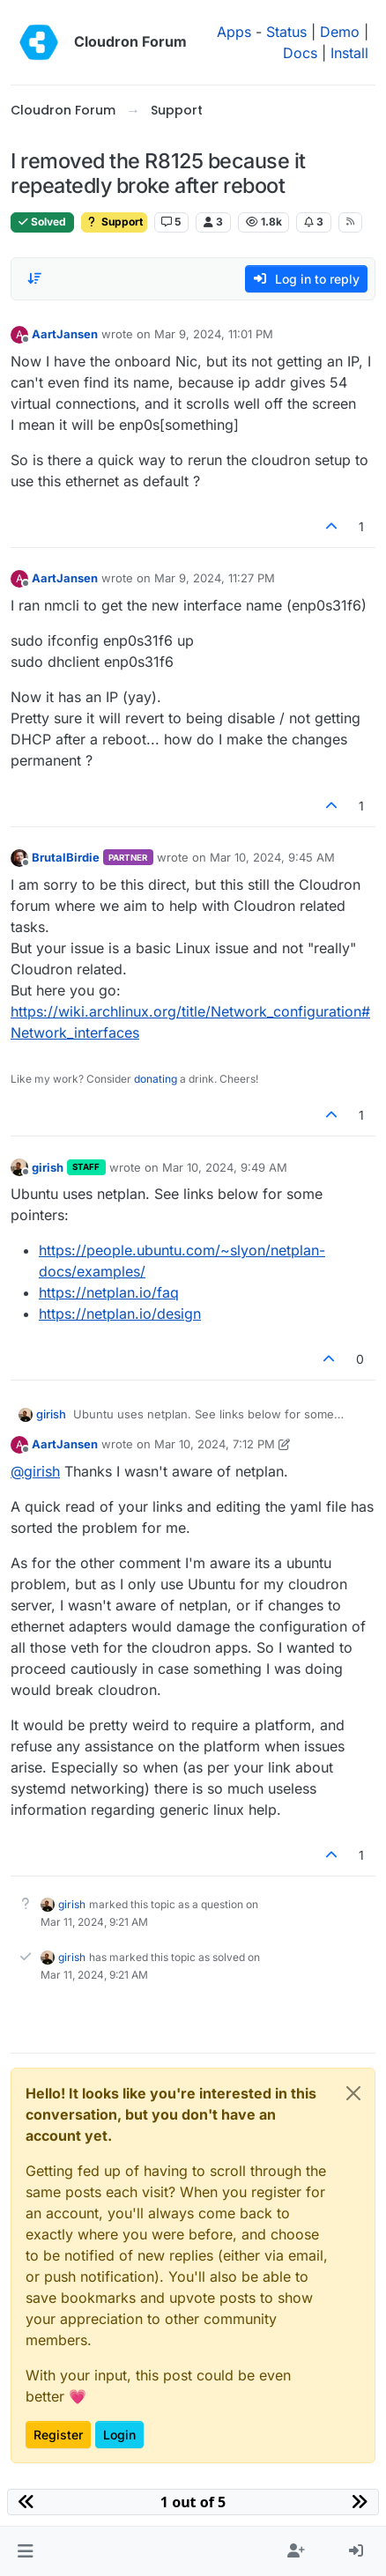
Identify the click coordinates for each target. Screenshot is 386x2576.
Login (119, 2434)
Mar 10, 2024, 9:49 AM (224, 1167)
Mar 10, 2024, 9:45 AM (272, 857)
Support (114, 221)
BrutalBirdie (66, 857)
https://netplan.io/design (120, 1313)
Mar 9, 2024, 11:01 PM (213, 334)
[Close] (353, 2093)
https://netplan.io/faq (109, 1292)
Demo (340, 32)
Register (58, 2434)
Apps (234, 32)
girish (47, 1167)
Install (349, 53)
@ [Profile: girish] (35, 1471)
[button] (25, 2551)
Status (286, 32)
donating (155, 1078)
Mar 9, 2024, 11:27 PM (214, 578)
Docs (300, 53)
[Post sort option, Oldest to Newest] (34, 278)
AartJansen (65, 334)
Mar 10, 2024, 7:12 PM (214, 1444)
